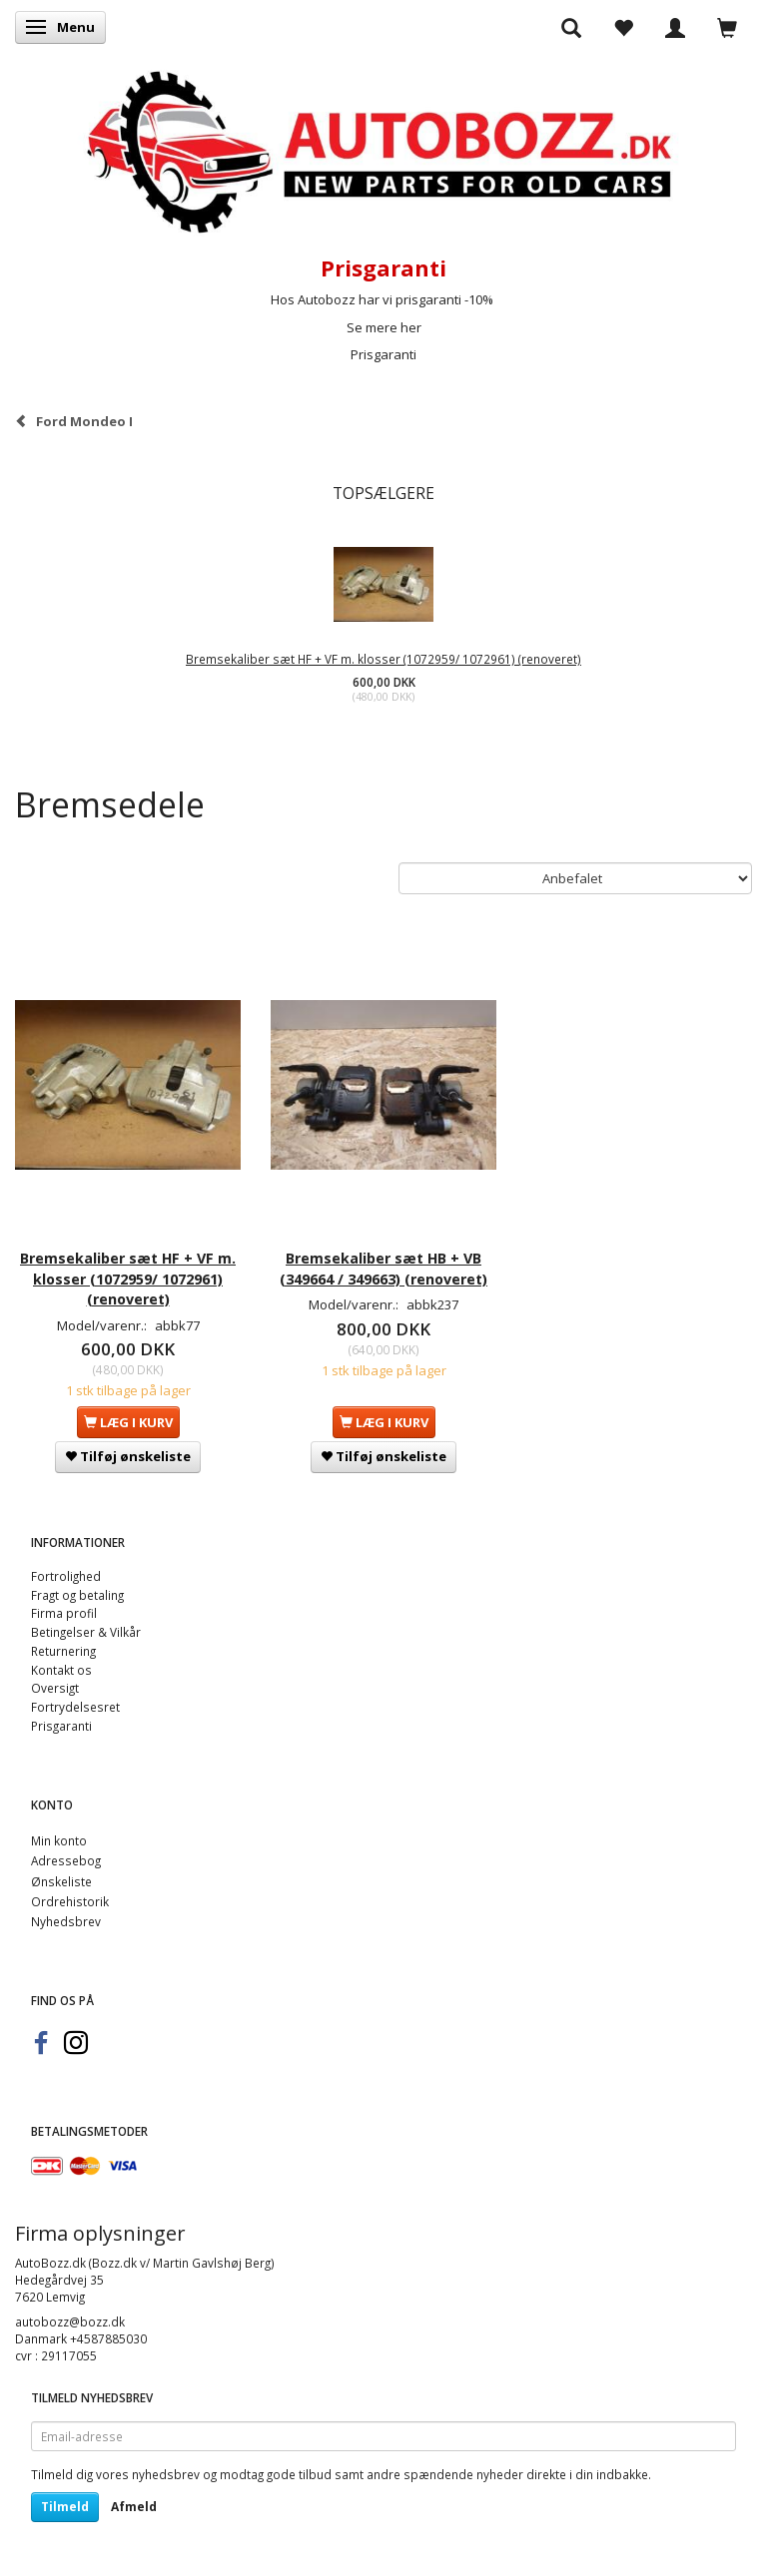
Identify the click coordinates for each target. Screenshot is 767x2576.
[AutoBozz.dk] (383, 148)
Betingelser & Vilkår (86, 1632)
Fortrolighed (66, 1576)
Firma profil (64, 1613)
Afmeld (134, 2506)
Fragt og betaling (77, 1595)
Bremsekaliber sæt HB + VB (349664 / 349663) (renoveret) (383, 1268)
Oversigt (55, 1688)
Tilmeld (65, 2506)
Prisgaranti (383, 354)
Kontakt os (61, 1670)
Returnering (63, 1651)
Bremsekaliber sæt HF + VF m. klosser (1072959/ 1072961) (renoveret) (383, 659)
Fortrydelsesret (75, 1707)
